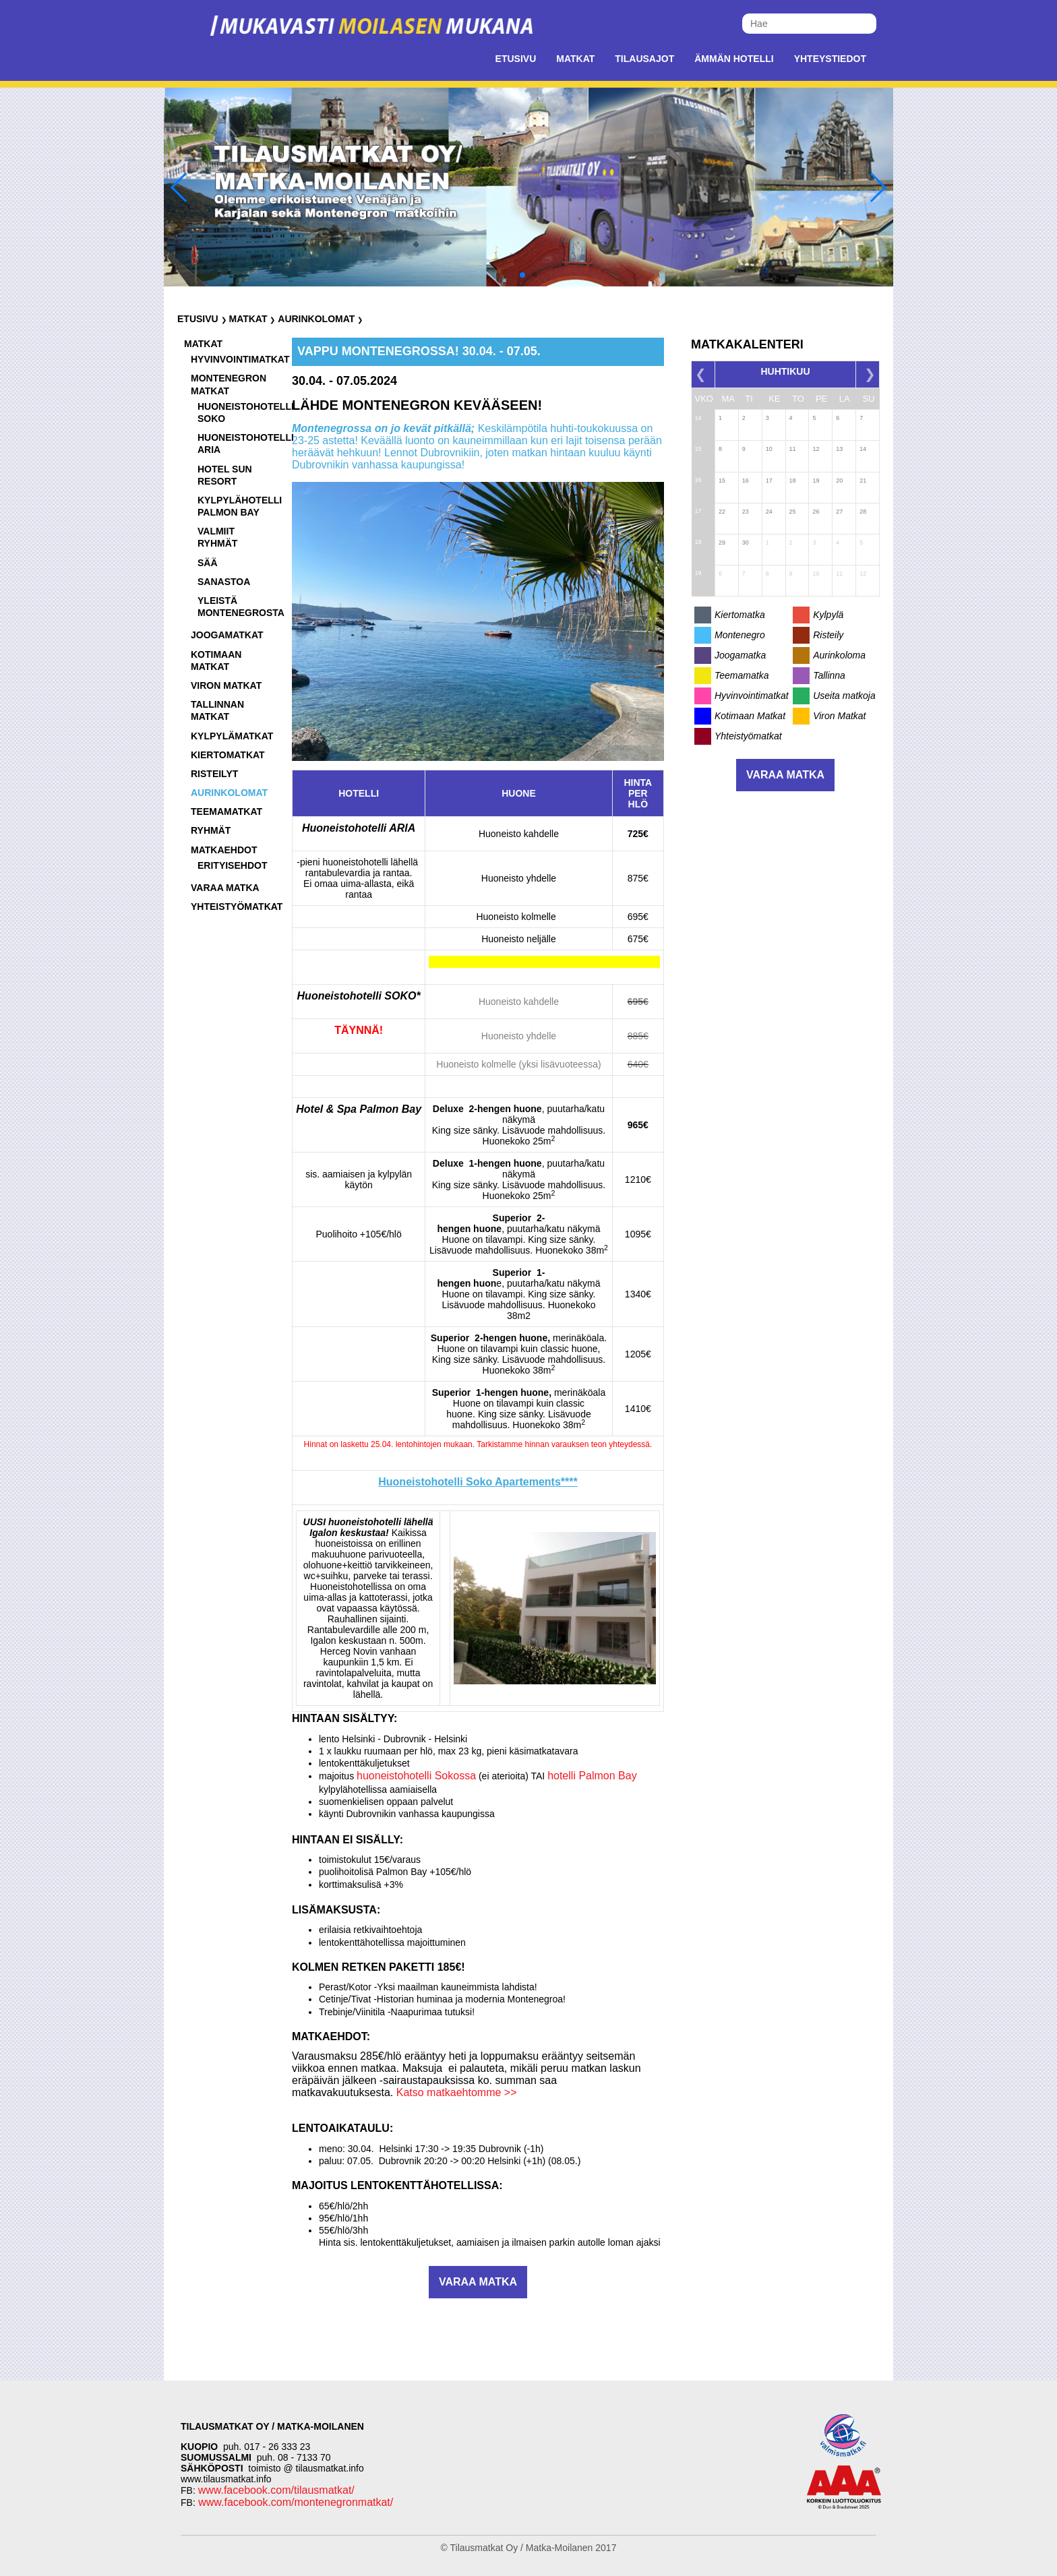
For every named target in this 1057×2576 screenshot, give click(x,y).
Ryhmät (211, 830)
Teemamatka (741, 675)
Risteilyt (214, 773)
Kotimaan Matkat (750, 715)
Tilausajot (644, 58)
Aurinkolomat (316, 318)
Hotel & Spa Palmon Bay (358, 1109)
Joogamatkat (227, 635)
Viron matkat (226, 685)
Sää (208, 562)
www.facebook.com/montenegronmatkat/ (294, 2502)
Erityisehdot (232, 865)
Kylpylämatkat (232, 736)
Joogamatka (740, 655)
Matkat (575, 58)
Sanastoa (224, 581)
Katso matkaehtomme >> (456, 2092)
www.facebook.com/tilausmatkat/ (276, 2490)
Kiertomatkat (228, 754)
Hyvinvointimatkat (240, 359)
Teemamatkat (226, 811)
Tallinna (829, 675)
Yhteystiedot (830, 58)
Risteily (828, 635)
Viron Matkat (839, 715)
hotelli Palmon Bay (592, 1775)
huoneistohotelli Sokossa (416, 1775)
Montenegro (740, 635)
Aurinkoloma (839, 655)
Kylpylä (828, 614)
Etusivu (516, 58)
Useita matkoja (844, 695)
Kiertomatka (740, 614)
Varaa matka (225, 887)
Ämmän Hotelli (733, 58)
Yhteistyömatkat (236, 906)
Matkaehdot (224, 850)
